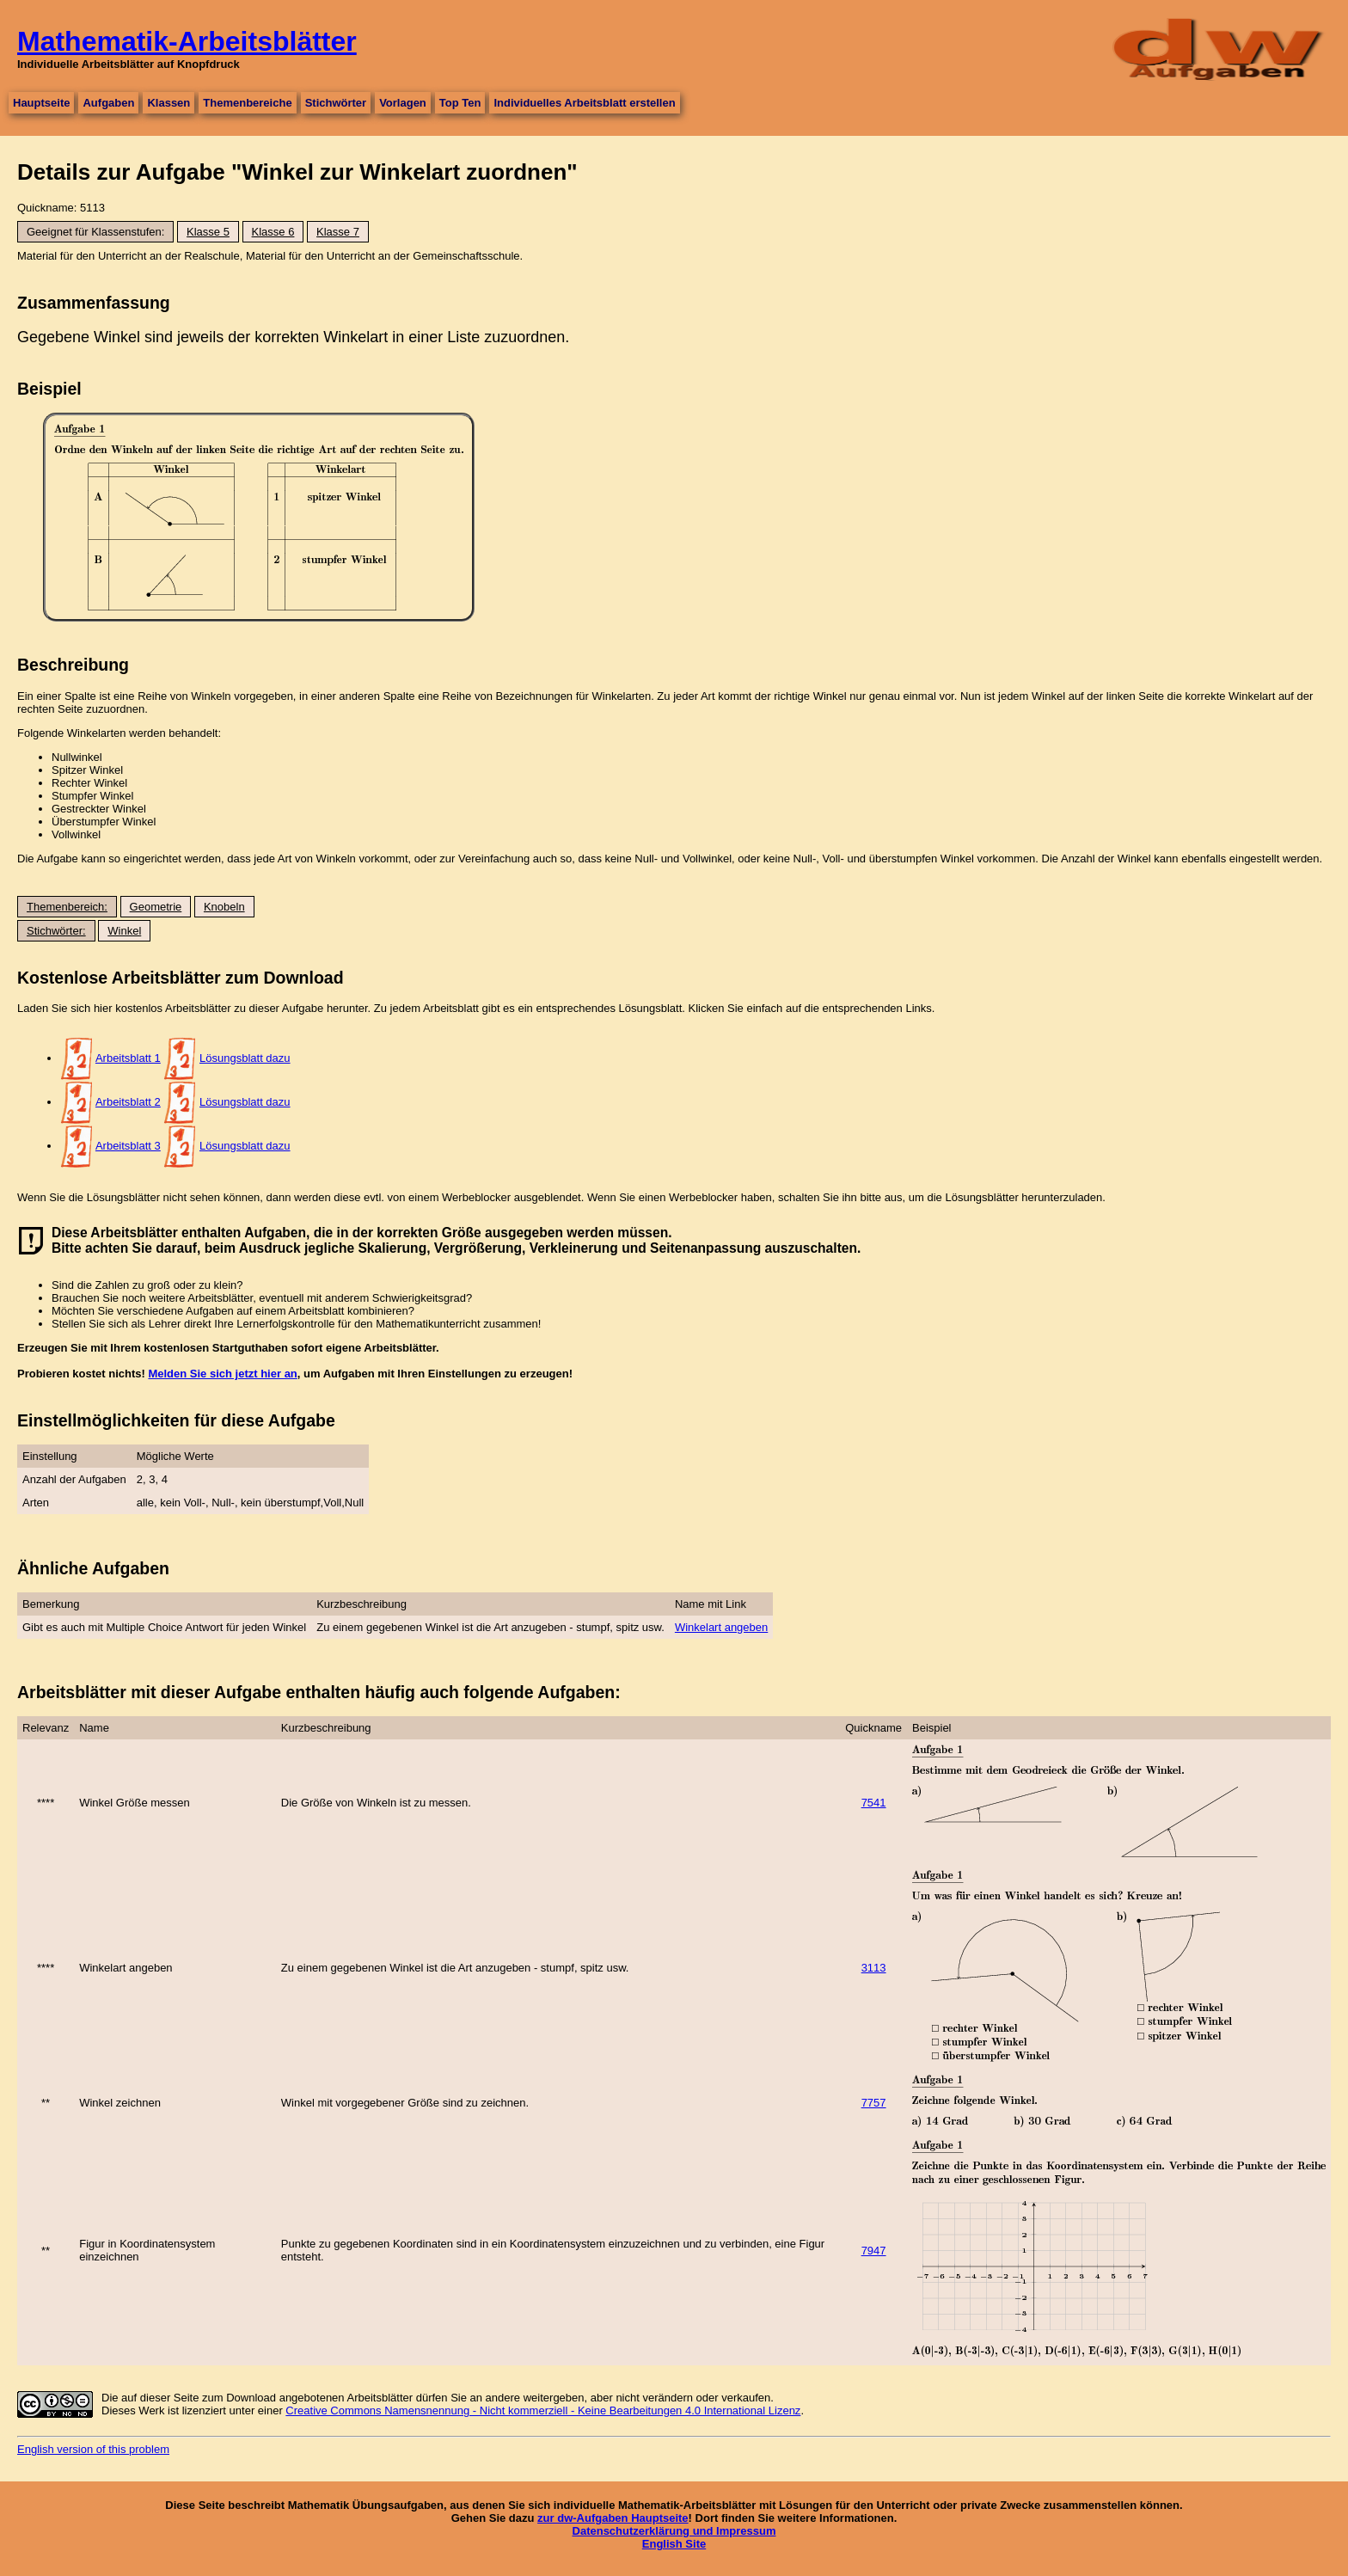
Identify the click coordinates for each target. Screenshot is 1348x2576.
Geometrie (156, 906)
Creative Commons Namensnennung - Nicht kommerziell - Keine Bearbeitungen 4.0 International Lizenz (542, 2410)
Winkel (124, 930)
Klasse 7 (337, 231)
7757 (873, 2102)
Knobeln (224, 906)
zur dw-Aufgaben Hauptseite (613, 2518)
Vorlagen (402, 102)
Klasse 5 (208, 231)
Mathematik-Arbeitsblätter (187, 41)
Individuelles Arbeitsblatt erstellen (584, 102)
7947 (873, 2250)
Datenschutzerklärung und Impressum (674, 2530)
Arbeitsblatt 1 (128, 1058)
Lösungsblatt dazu (245, 1058)
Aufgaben (108, 102)
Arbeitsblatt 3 (128, 1145)
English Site (674, 2543)
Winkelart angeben (721, 1627)
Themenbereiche (247, 102)
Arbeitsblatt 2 (128, 1101)
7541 (873, 1802)
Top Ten (460, 102)
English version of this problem (93, 2449)
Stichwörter (336, 102)
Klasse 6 (273, 231)
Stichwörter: (56, 930)
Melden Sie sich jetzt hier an (222, 1373)
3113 (873, 1967)
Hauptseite (41, 102)
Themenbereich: (67, 906)
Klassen (168, 102)
